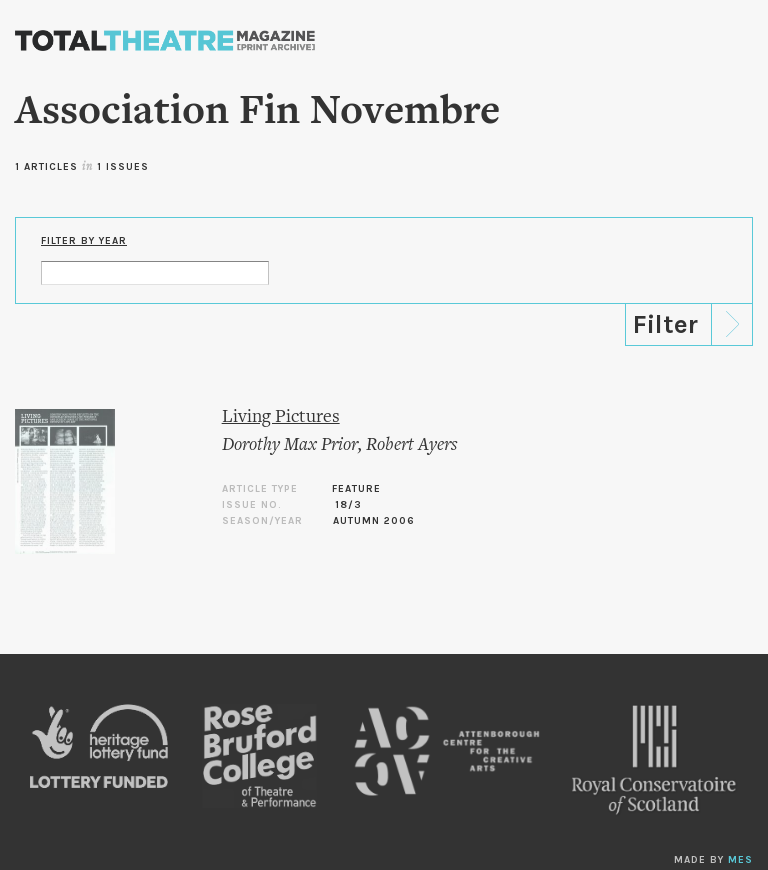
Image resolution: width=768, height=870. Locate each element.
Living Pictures (281, 417)
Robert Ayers (411, 445)
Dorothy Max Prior (290, 445)
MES (740, 860)
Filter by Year (84, 241)
